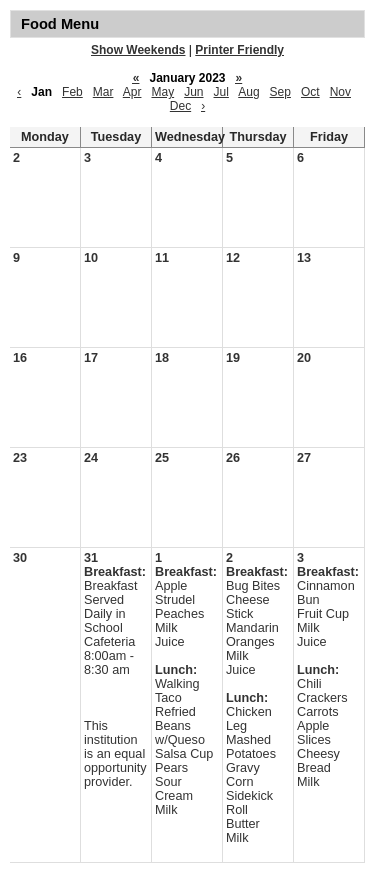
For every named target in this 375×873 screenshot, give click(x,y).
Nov (340, 92)
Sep (280, 92)
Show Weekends (138, 50)
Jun (193, 92)
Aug (248, 92)
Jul (221, 92)
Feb (72, 92)
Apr (132, 92)
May (162, 92)
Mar (103, 92)
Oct (310, 92)
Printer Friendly (239, 50)
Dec (180, 106)
